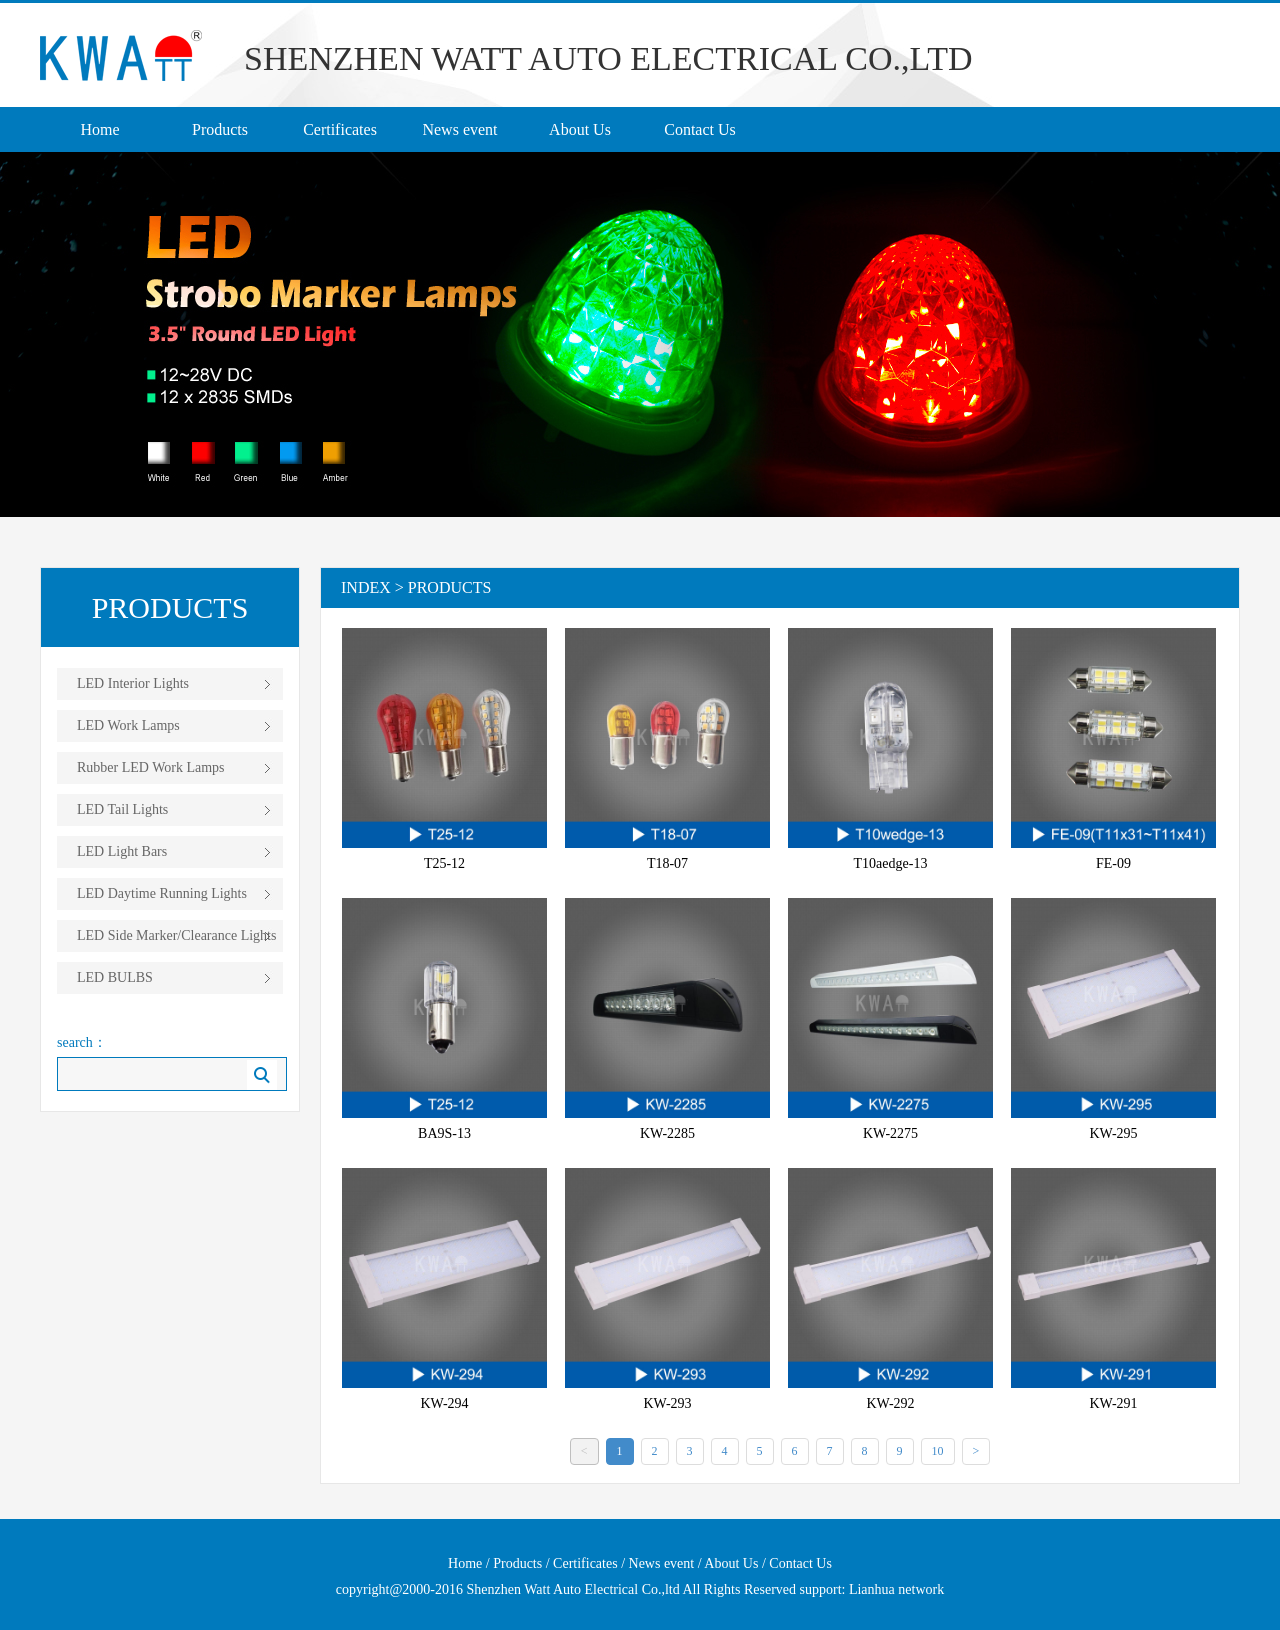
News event (459, 129)
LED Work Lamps (128, 725)
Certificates (340, 129)
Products (220, 129)
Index (366, 587)
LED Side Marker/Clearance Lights (176, 935)
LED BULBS (115, 977)
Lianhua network (896, 1589)
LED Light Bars (122, 851)
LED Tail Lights (122, 809)
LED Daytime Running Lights (162, 893)
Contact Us (700, 129)
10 (938, 1451)
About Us (580, 129)
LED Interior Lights (133, 683)
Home (99, 129)
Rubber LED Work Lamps (151, 767)
